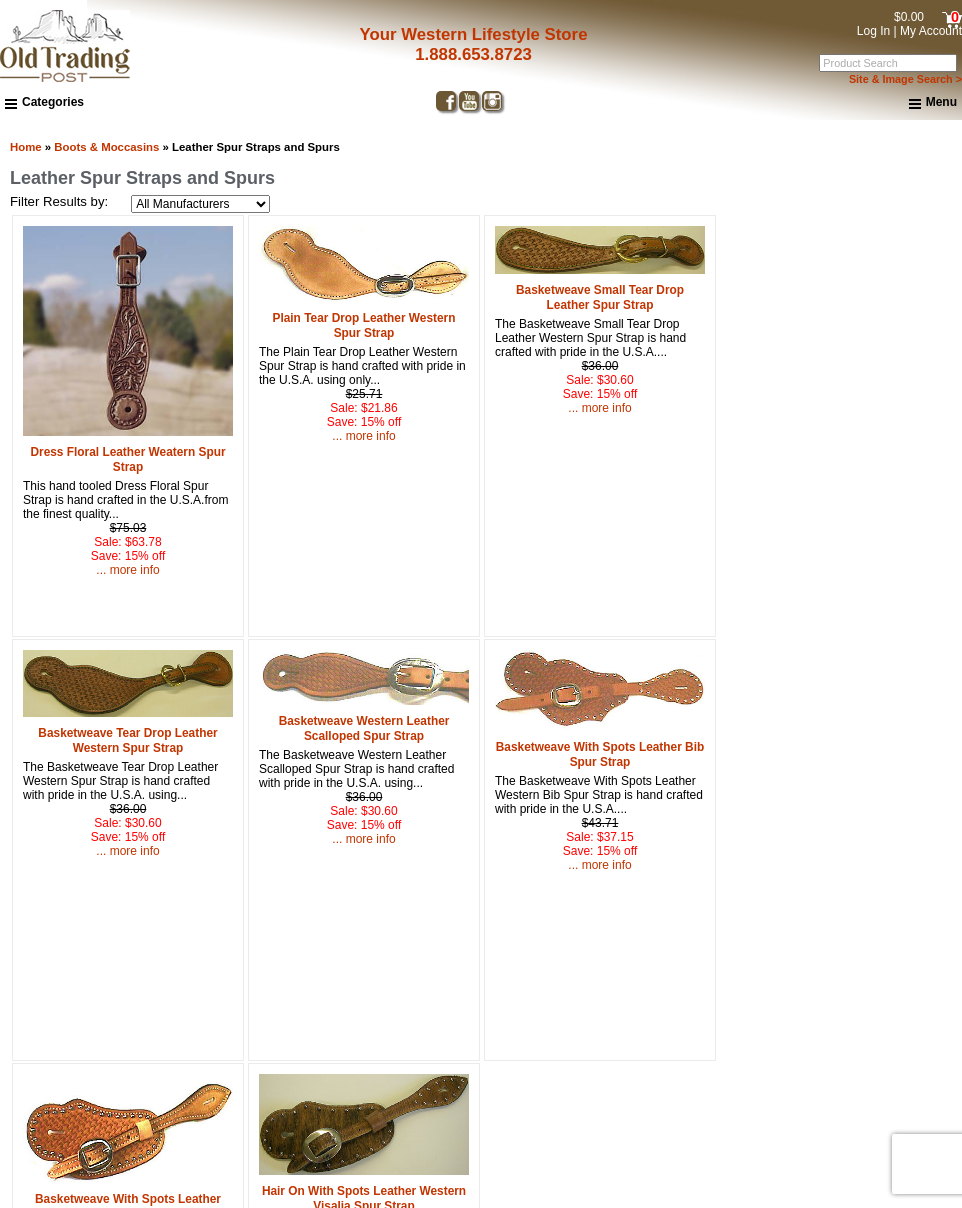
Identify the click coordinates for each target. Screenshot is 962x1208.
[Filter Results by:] (200, 204)
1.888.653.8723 (466, 54)
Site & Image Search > (905, 79)
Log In (873, 31)
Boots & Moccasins (106, 147)
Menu (933, 103)
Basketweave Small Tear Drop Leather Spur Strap (600, 297)
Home (26, 147)
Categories (44, 102)
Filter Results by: (59, 201)
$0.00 (909, 17)
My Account (931, 31)
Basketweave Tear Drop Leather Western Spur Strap (127, 740)
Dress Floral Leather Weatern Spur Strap (127, 459)
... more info (127, 570)
